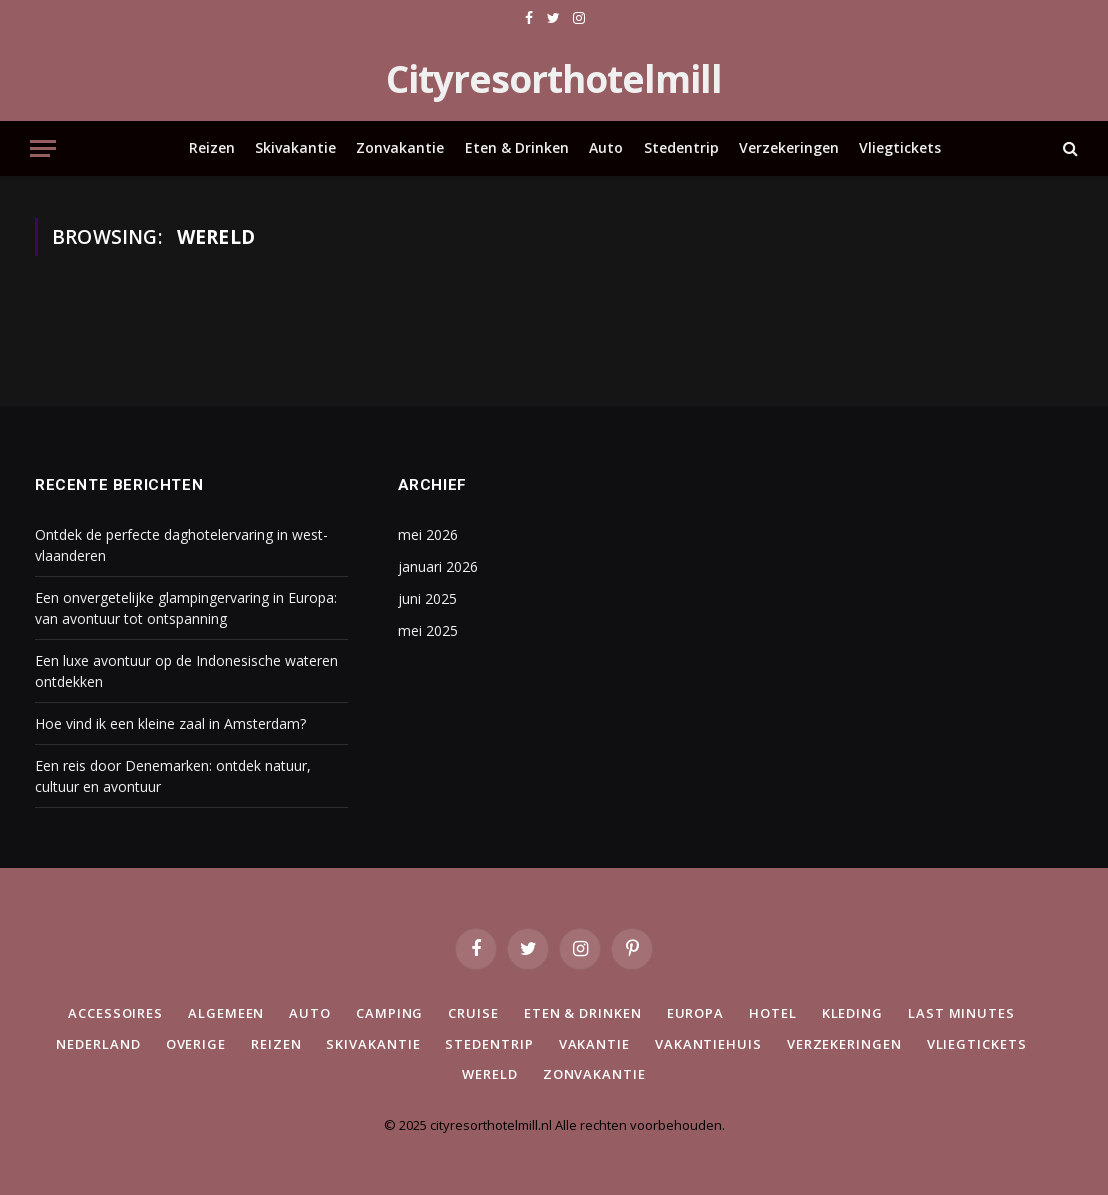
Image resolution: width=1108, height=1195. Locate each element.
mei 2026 (428, 534)
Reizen (212, 147)
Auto (606, 147)
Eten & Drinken (517, 147)
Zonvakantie (400, 147)
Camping (389, 1013)
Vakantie (594, 1044)
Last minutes (961, 1013)
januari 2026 (438, 566)
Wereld (489, 1074)
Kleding (852, 1013)
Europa (695, 1013)
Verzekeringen (789, 147)
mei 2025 (428, 630)
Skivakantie (295, 147)
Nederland (98, 1044)
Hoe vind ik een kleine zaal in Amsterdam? (170, 723)
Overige (196, 1044)
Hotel (773, 1013)
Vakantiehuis (708, 1044)
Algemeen (226, 1013)
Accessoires (115, 1013)
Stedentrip (681, 147)
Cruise (473, 1013)
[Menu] (43, 148)
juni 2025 (427, 598)
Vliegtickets (900, 147)
